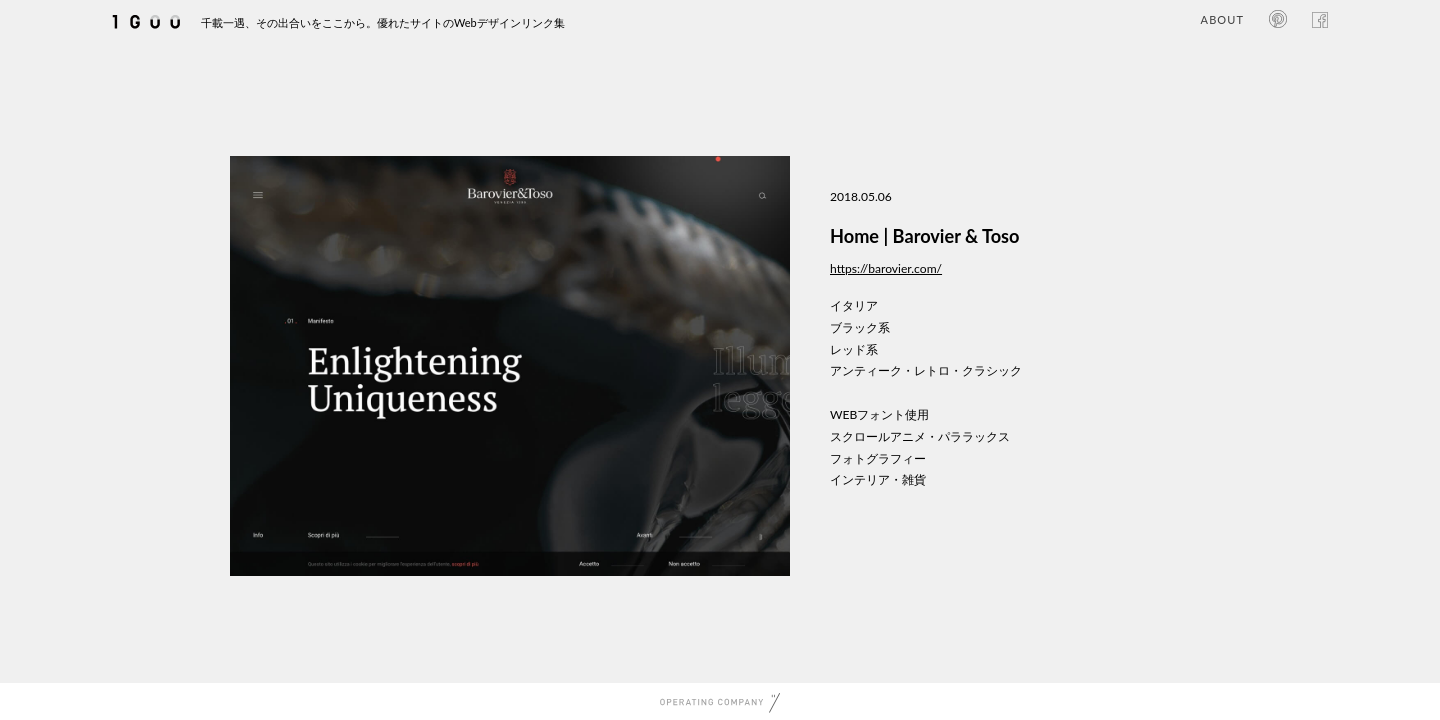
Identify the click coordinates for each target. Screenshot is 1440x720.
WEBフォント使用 (879, 414)
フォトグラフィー (878, 458)
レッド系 (854, 349)
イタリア (854, 305)
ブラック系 (860, 327)
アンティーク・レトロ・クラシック (926, 370)
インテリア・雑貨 (878, 479)
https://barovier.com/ (886, 268)
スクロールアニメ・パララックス (920, 436)
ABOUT (1222, 19)
